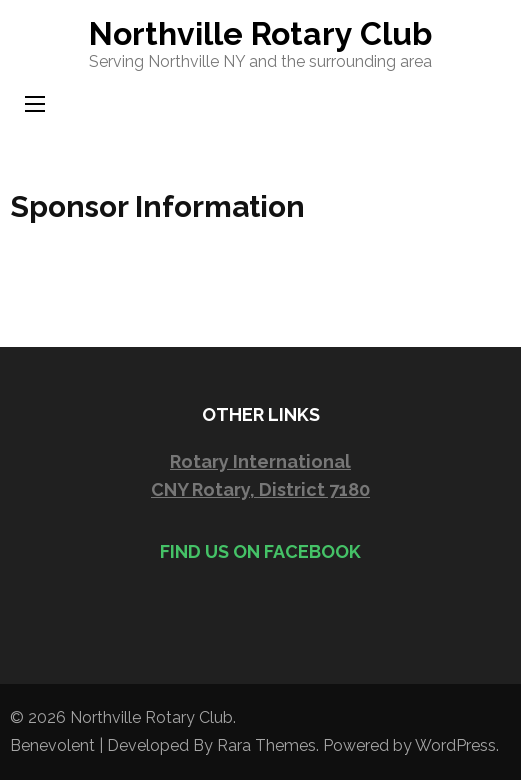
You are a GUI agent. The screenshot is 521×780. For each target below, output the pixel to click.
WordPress (455, 745)
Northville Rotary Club (260, 33)
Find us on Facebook (260, 551)
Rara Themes (266, 745)
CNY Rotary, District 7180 (260, 489)
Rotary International (260, 461)
